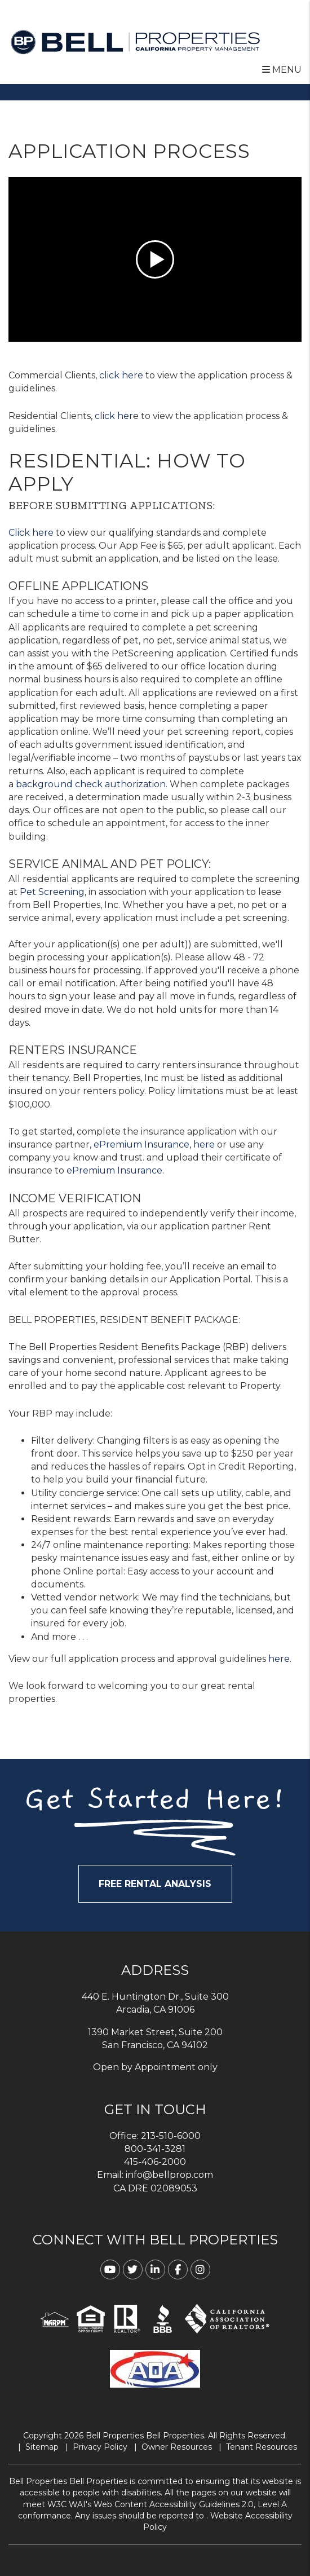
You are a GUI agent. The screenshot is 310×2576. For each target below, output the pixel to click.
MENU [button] (282, 69)
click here (121, 375)
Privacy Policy (100, 2447)
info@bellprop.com (169, 2174)
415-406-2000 (155, 2161)
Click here (31, 532)
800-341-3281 (155, 2148)
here (279, 1658)
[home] (135, 41)
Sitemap (42, 2447)
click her (114, 416)
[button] (110, 2269)
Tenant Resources (261, 2447)
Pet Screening (52, 891)
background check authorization (91, 784)
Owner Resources (176, 2447)
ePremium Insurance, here (154, 1144)
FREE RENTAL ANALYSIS (155, 1883)
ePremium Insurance (114, 1170)
